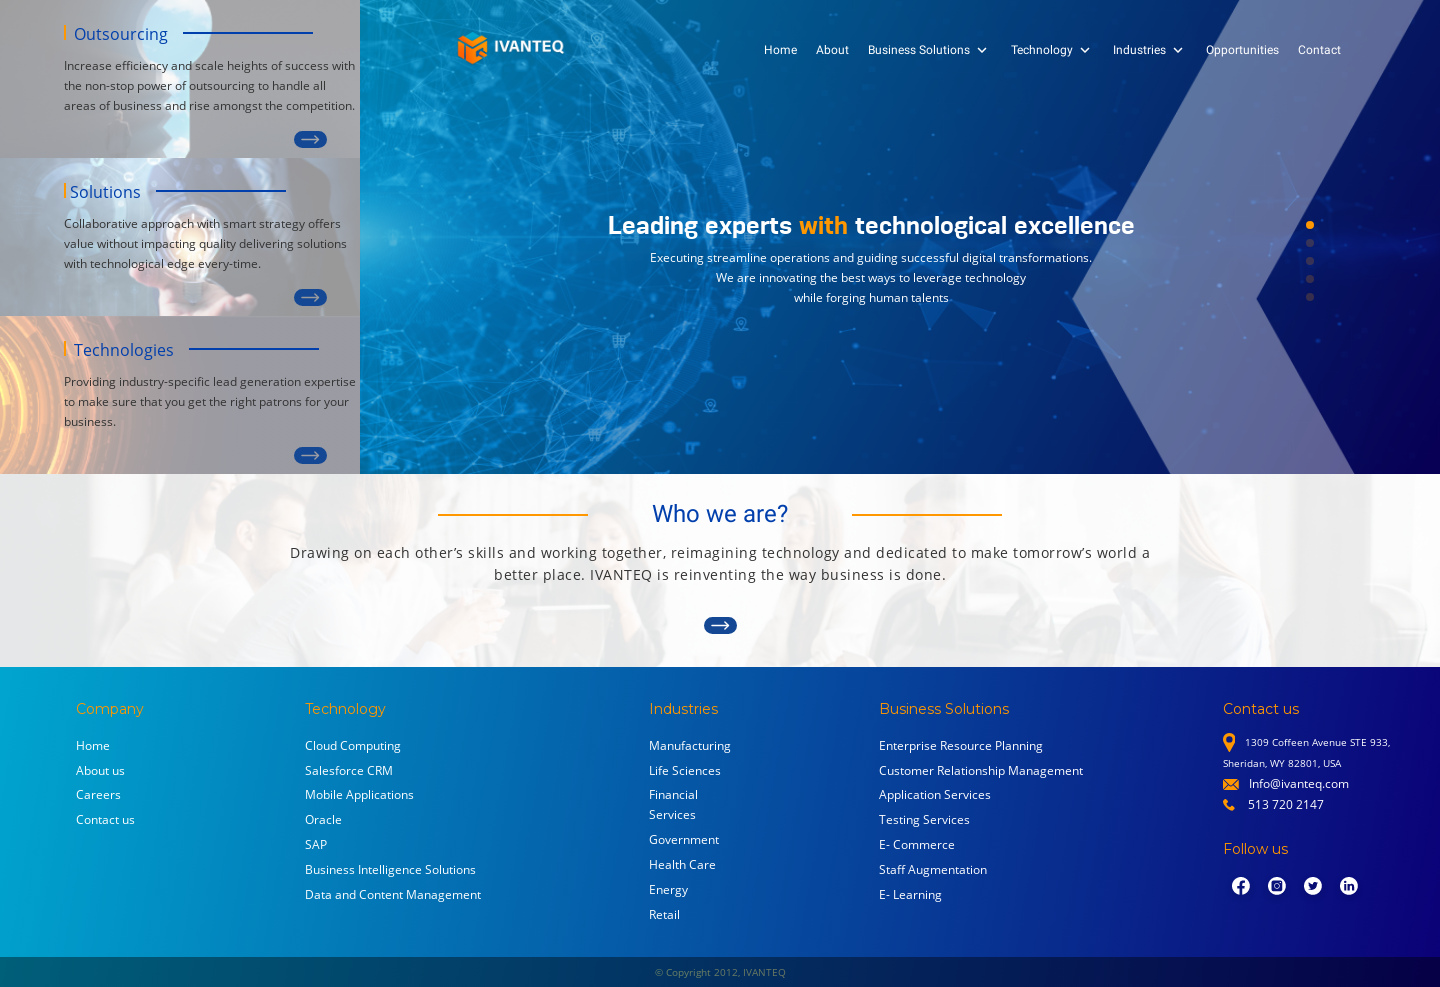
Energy (668, 889)
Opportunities (1242, 50)
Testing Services (924, 819)
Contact (1319, 50)
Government (684, 839)
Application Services (935, 794)
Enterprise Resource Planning (961, 745)
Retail (664, 914)
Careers (98, 794)
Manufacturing (690, 745)
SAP (316, 844)
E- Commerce (917, 844)
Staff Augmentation (933, 869)
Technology (1052, 50)
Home (780, 50)
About (832, 50)
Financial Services (673, 804)
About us (100, 770)
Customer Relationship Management (981, 770)
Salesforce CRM (349, 770)
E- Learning (910, 894)
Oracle (323, 819)
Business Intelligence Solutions (390, 869)
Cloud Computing (353, 745)
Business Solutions (929, 50)
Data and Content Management (393, 894)
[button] (1310, 225)
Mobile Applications (359, 794)
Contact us (105, 819)
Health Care (682, 864)
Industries (1150, 50)
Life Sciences (685, 770)
